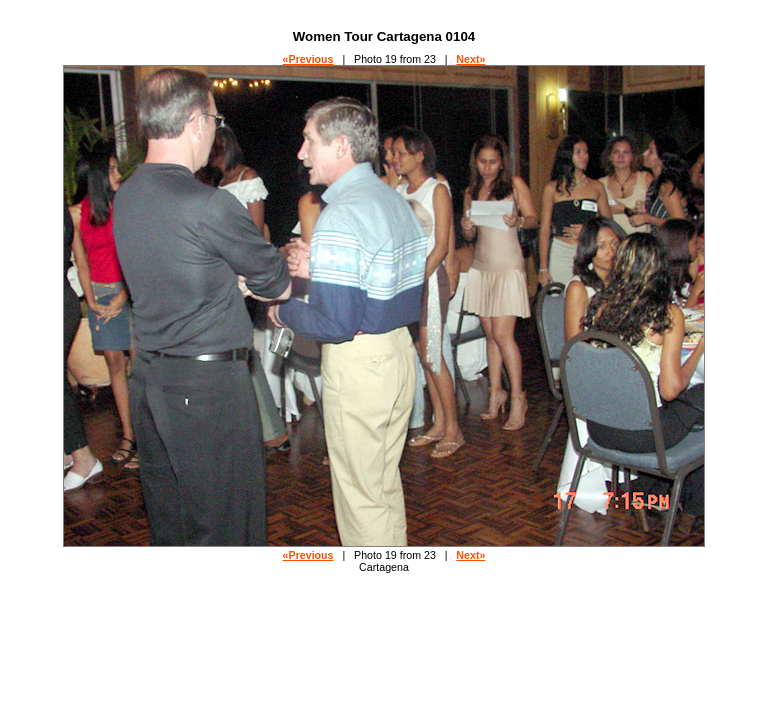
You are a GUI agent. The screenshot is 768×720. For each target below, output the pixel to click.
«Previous (308, 59)
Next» (470, 59)
